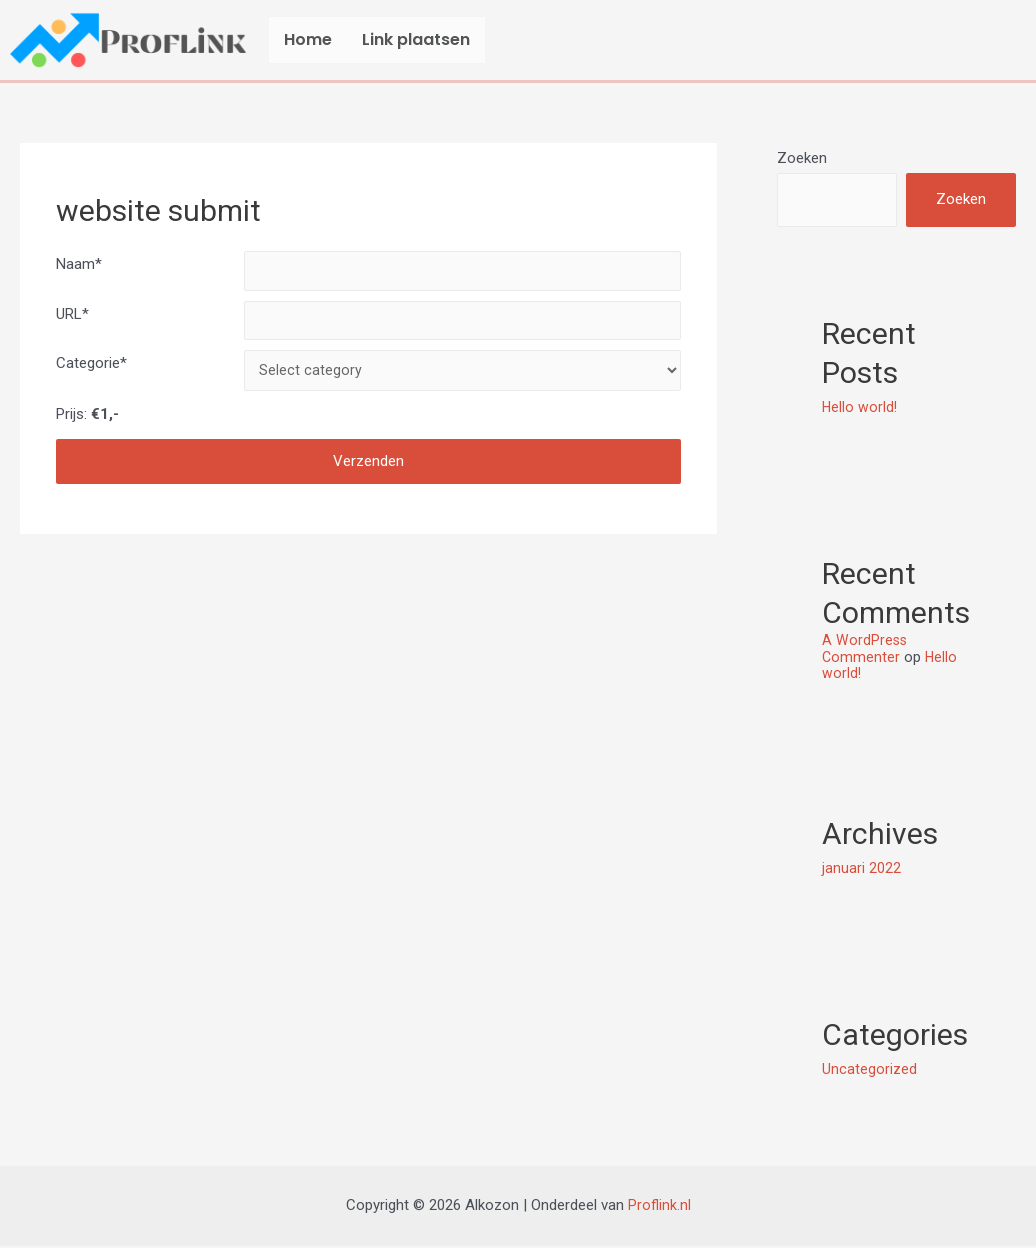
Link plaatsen (416, 39)
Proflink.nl (659, 1207)
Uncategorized (869, 1070)
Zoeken (802, 158)
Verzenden (368, 471)
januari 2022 (861, 869)
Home (308, 39)
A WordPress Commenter (865, 650)
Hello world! (860, 409)
